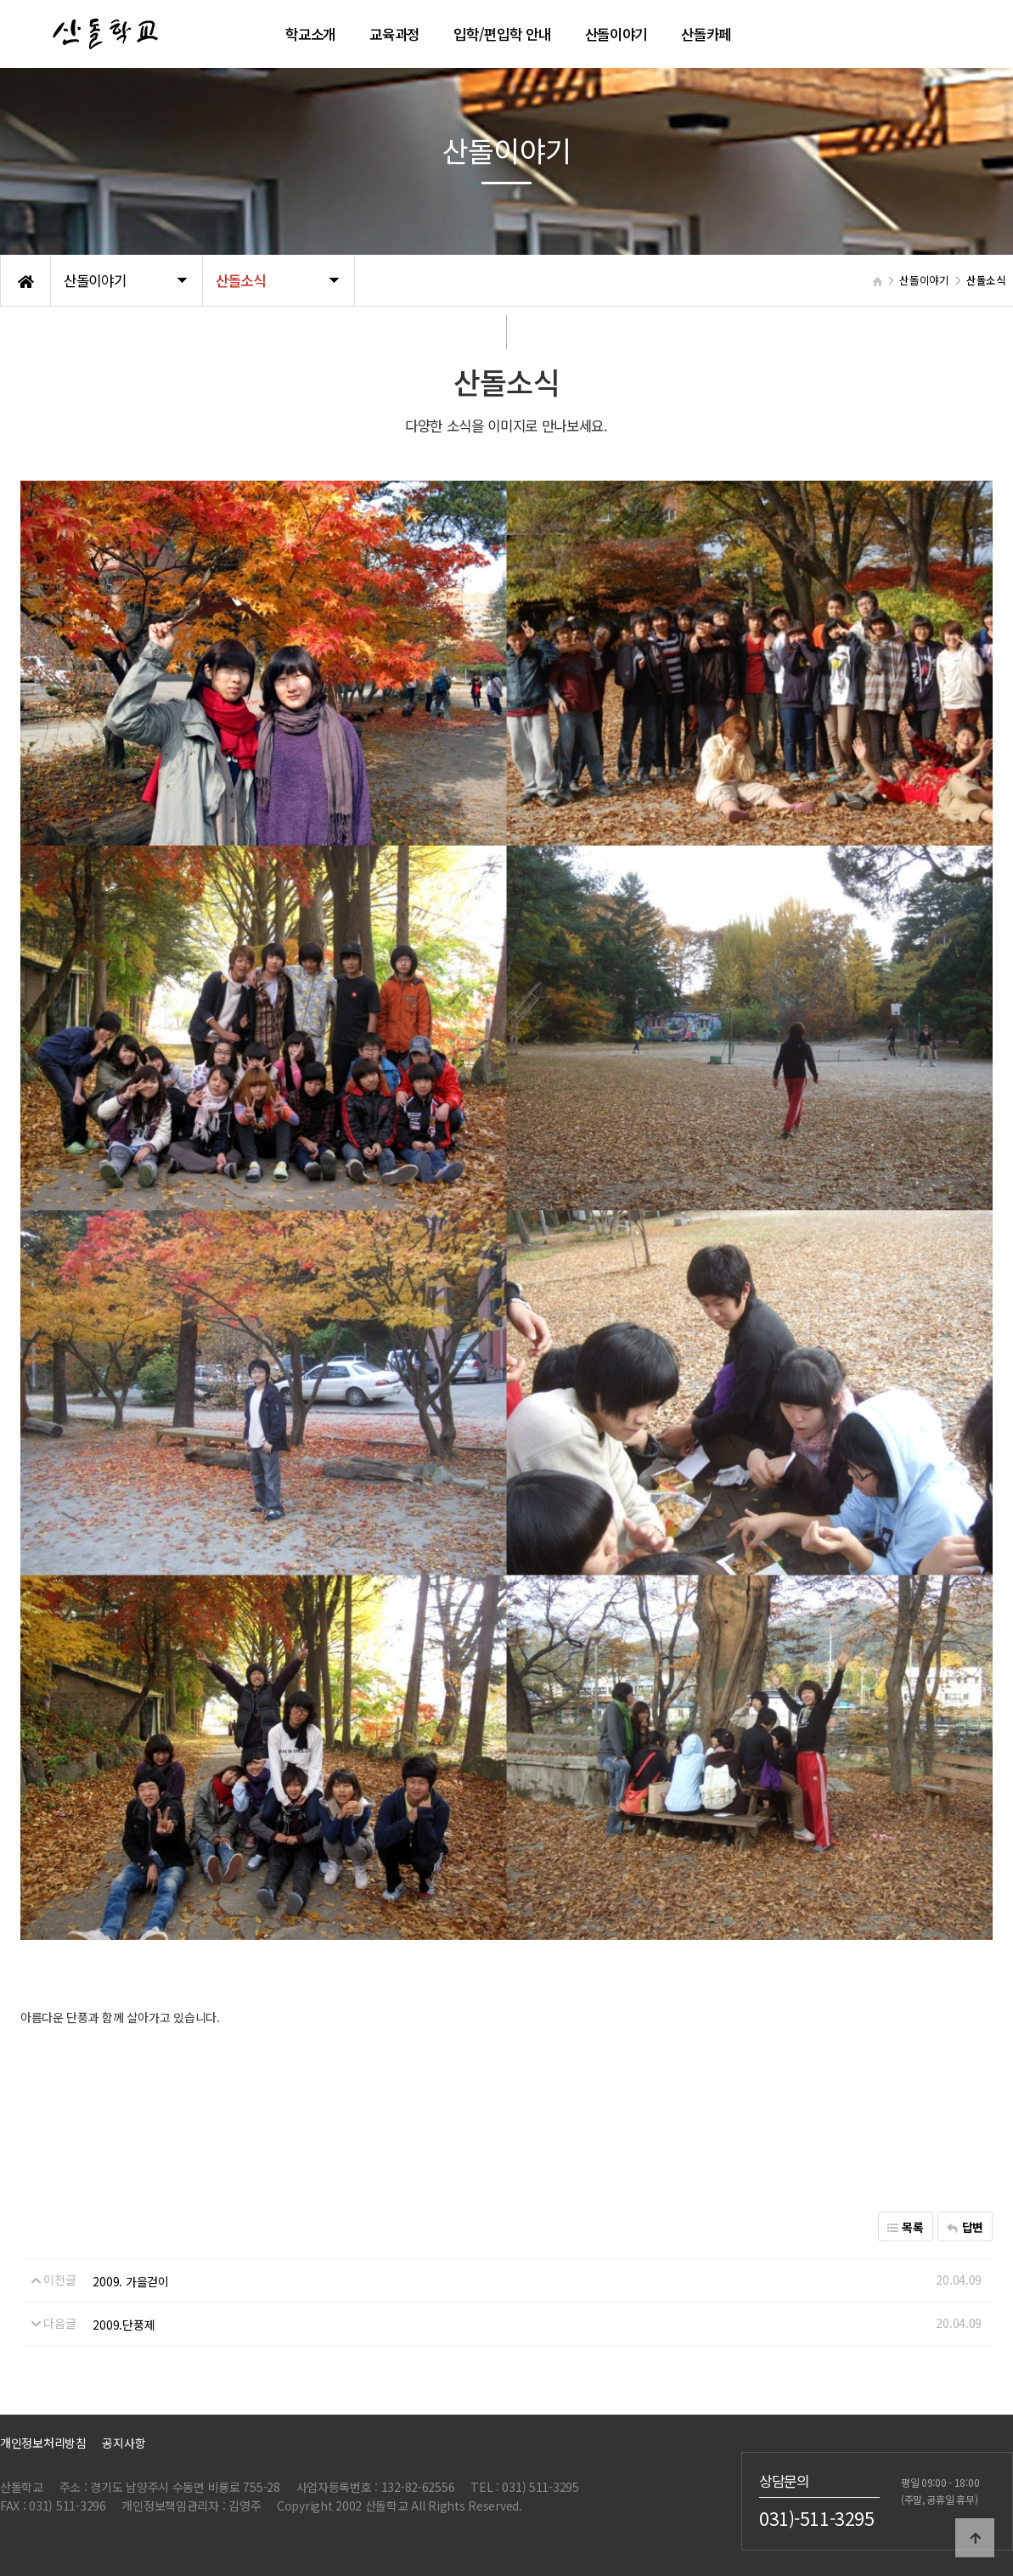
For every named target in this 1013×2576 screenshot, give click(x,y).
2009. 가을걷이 (130, 2281)
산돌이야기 (616, 34)
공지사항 (123, 2441)
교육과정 (394, 34)
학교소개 (310, 34)
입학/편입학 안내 (501, 34)
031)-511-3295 (817, 2517)
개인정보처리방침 (43, 2441)
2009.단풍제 (124, 2324)
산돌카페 (706, 34)
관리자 (554, 2507)
